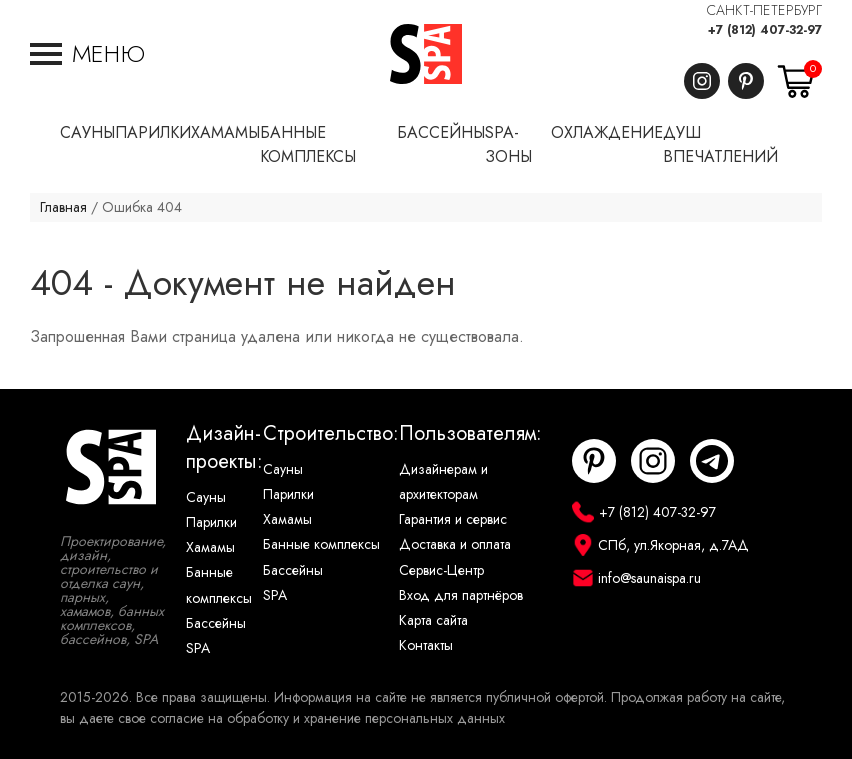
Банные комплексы (219, 585)
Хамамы (210, 547)
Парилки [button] (153, 133)
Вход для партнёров (461, 595)
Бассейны (216, 623)
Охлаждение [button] (607, 133)
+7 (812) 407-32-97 (765, 30)
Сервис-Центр (441, 570)
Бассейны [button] (441, 133)
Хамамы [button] (225, 133)
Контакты (426, 645)
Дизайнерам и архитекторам (443, 482)
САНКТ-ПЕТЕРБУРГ (764, 10)
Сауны (206, 497)
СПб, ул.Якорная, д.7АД (673, 545)
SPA (198, 648)
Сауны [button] (87, 133)
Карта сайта (433, 620)
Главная (63, 207)
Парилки (211, 522)
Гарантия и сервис (453, 519)
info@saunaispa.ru (649, 578)
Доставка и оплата (455, 544)
